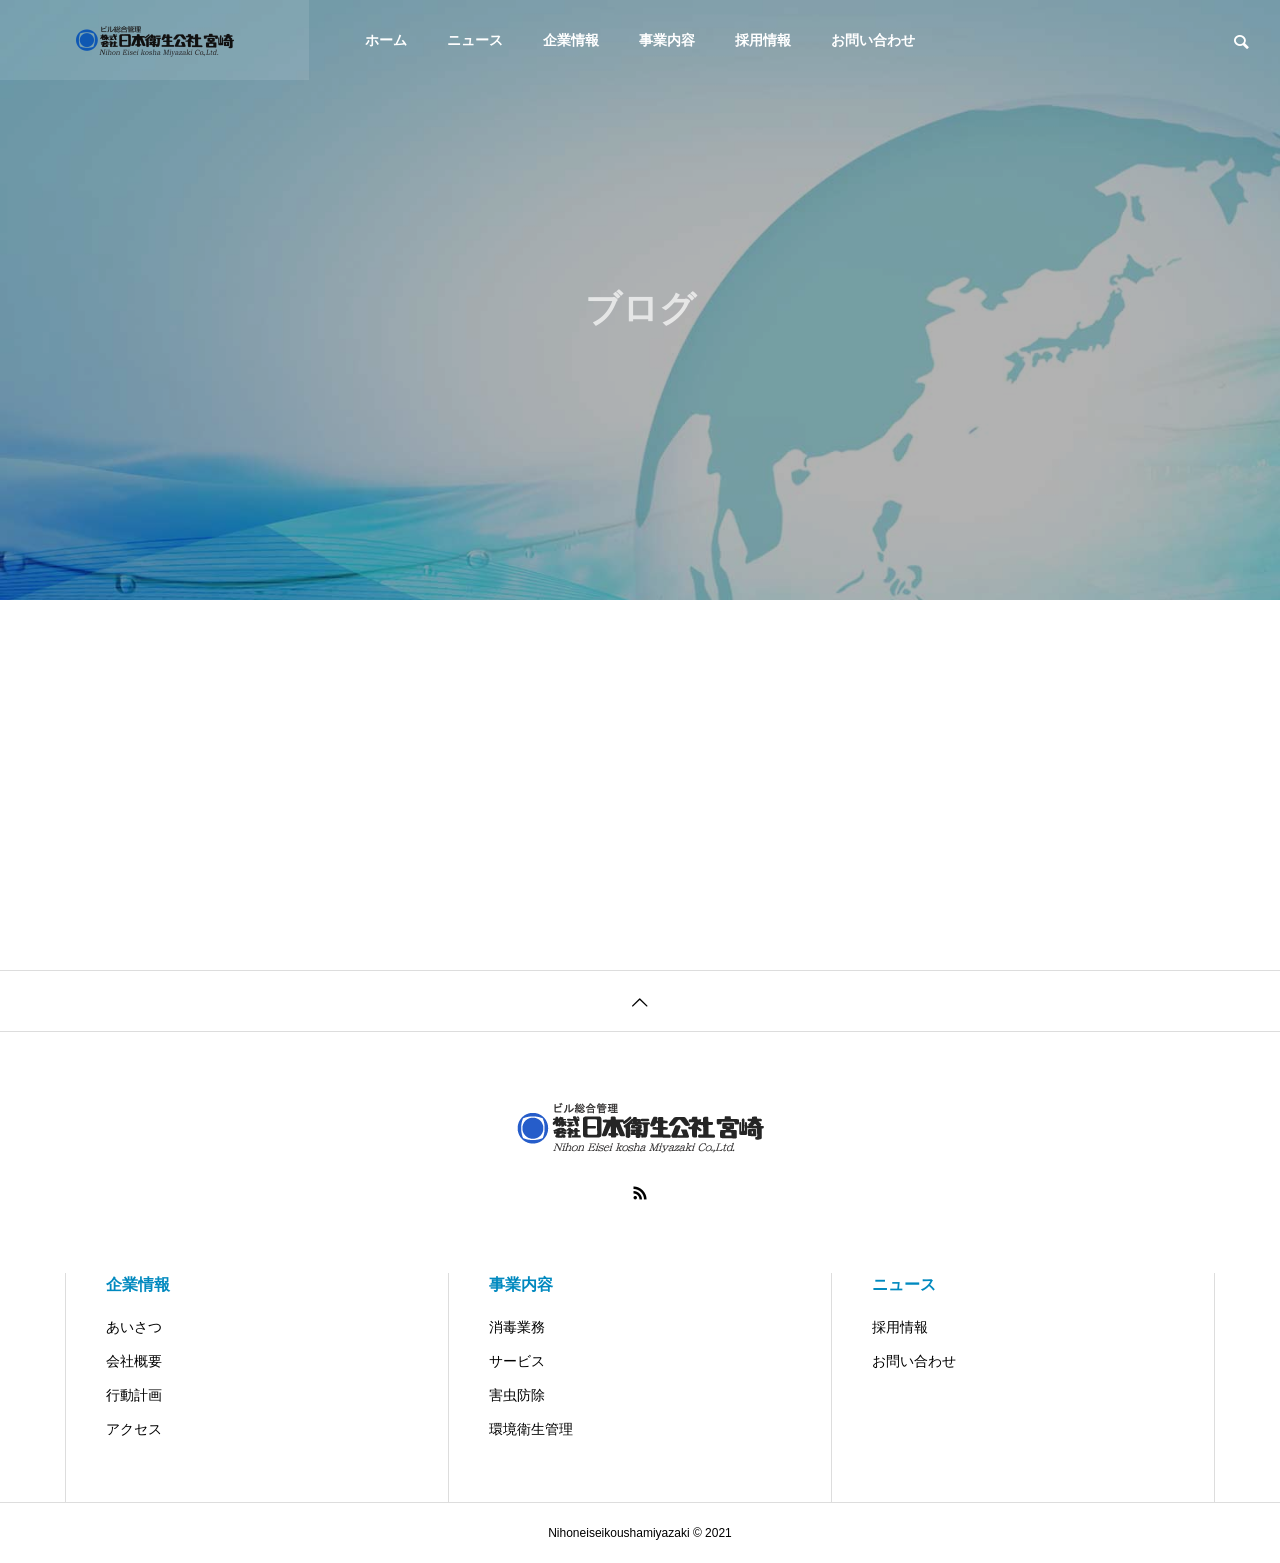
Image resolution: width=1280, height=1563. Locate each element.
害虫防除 (517, 1395)
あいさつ (134, 1327)
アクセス (134, 1429)
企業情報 (571, 40)
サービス (517, 1361)
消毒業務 (517, 1327)
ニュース (475, 40)
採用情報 (763, 40)
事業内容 (667, 40)
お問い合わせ (873, 40)
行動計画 (134, 1395)
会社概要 (134, 1361)
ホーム (386, 40)
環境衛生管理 (531, 1429)
